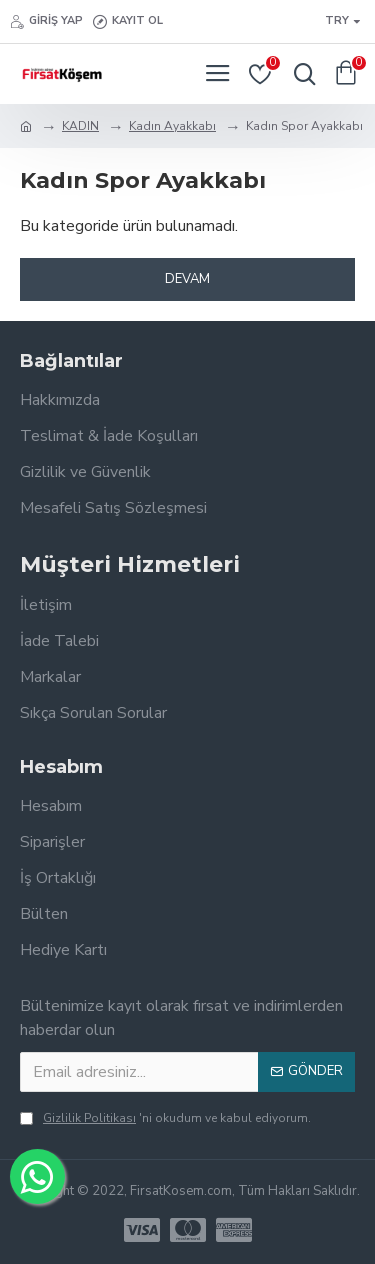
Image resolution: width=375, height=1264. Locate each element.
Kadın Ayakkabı (172, 126)
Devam (187, 279)
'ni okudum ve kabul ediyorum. (165, 1118)
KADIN (80, 126)
